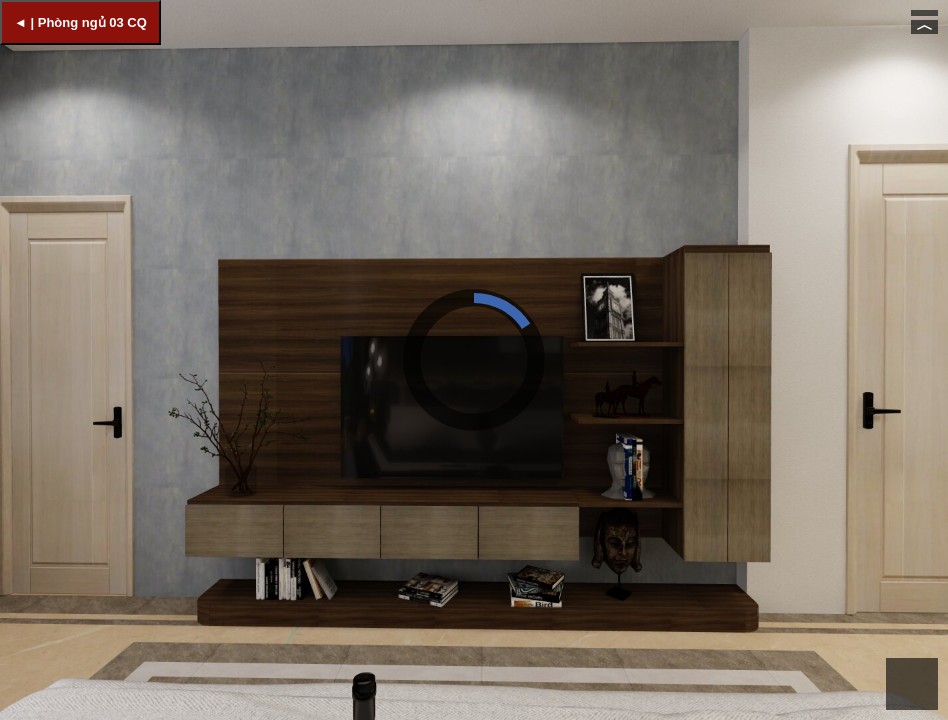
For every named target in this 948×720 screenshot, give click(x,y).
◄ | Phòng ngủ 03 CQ (80, 22)
